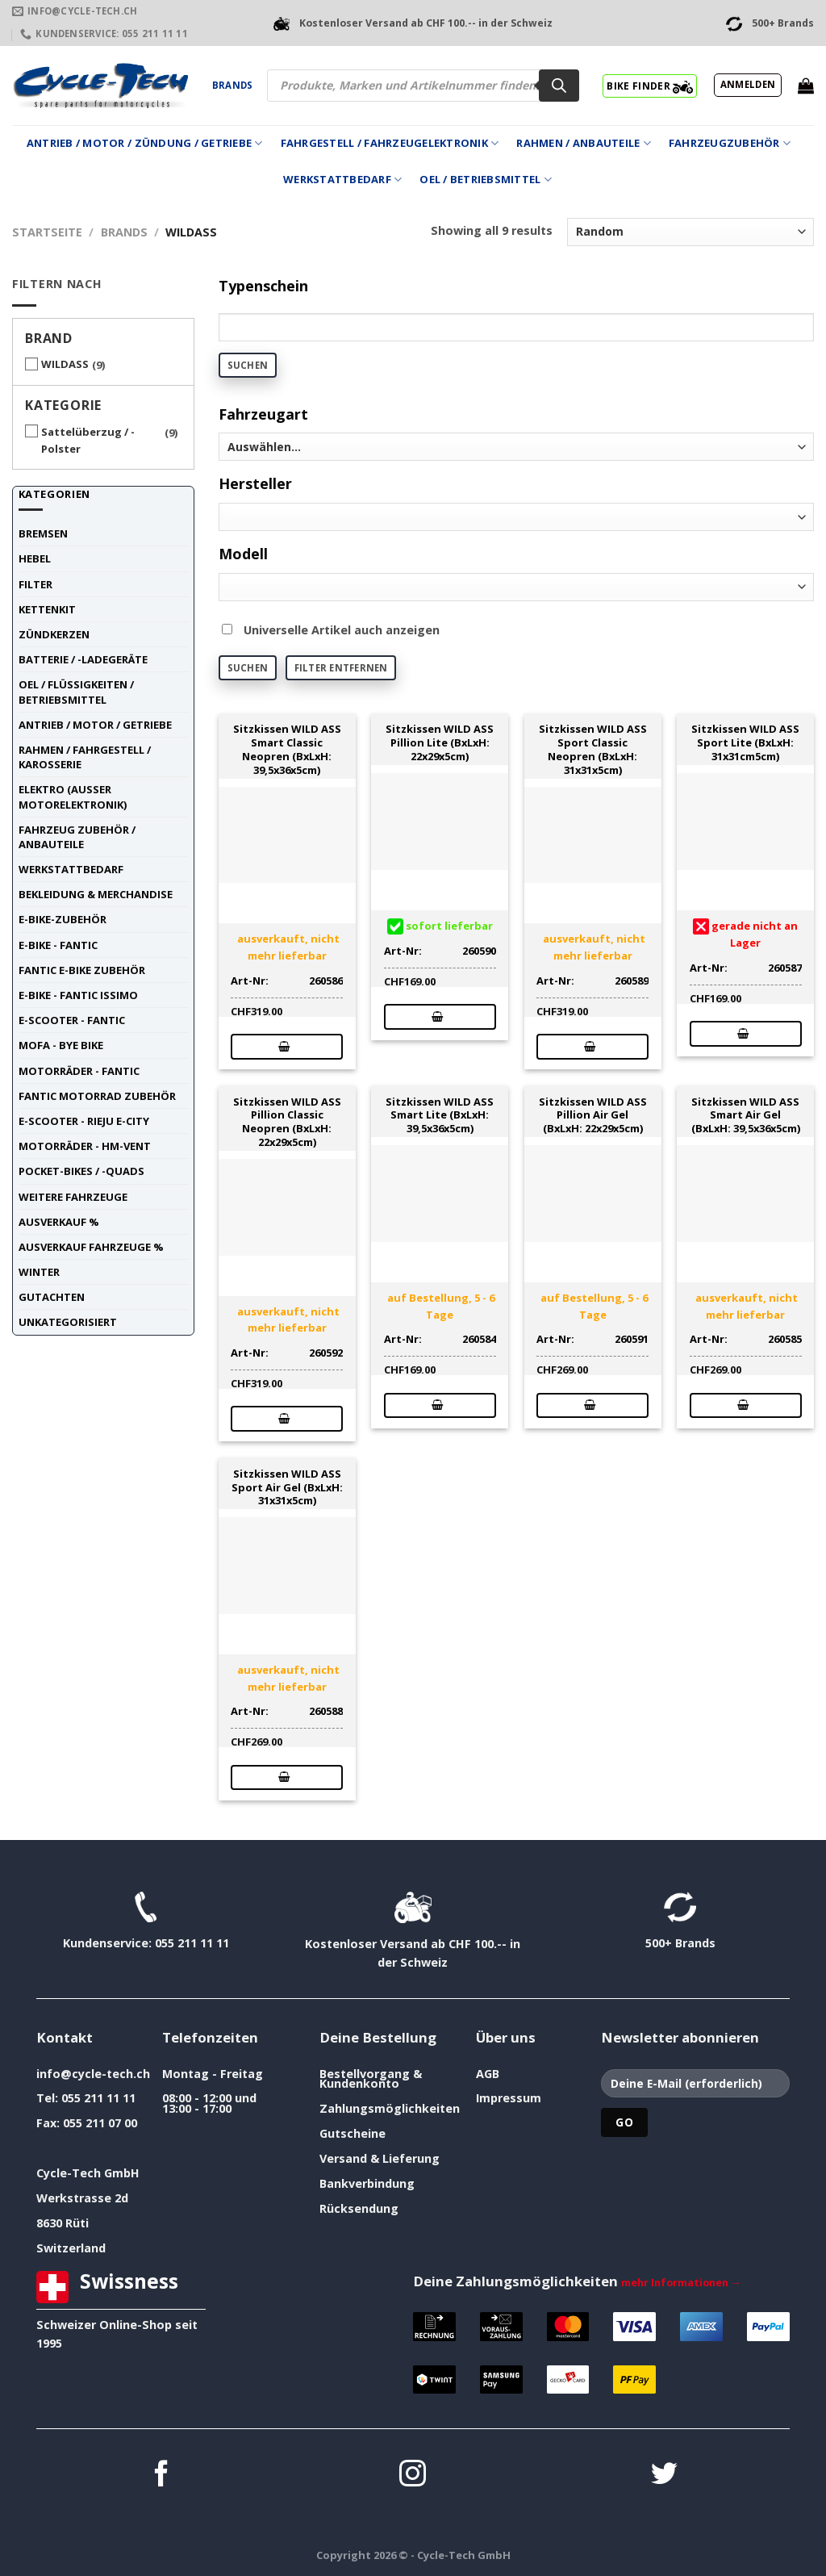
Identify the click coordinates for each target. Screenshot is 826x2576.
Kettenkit (47, 609)
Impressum (508, 2098)
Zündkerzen (54, 634)
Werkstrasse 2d (82, 2198)
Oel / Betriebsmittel (485, 179)
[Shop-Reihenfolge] (690, 232)
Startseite (47, 232)
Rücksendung (358, 2208)
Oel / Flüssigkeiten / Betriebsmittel (76, 691)
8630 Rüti (62, 2223)
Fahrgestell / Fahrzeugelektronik (390, 143)
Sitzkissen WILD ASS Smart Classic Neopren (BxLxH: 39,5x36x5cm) (287, 749)
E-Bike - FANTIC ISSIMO (78, 995)
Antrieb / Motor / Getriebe (95, 724)
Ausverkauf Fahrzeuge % (91, 1247)
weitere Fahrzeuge (73, 1197)
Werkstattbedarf (342, 179)
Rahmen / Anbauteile (583, 143)
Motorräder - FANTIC (79, 1071)
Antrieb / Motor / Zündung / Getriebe (145, 143)
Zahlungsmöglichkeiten (389, 2108)
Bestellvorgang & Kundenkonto (370, 2078)
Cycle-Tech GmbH (88, 2173)
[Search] (559, 85)
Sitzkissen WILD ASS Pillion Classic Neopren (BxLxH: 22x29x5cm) (287, 1122)
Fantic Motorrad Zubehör (97, 1096)
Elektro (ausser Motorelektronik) (73, 796)
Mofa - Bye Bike (61, 1045)
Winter (39, 1272)
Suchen (247, 365)
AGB (487, 2073)
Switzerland (71, 2248)
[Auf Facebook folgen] (161, 2475)
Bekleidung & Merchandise (96, 894)
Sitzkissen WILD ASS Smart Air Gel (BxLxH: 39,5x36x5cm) (745, 1115)
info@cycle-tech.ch (93, 2073)
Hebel (35, 558)
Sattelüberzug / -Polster (88, 440)
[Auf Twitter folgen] (664, 2475)
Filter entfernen (341, 668)
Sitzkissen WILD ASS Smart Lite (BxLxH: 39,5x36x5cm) (440, 1115)
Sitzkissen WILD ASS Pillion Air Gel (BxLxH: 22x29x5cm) (593, 1115)
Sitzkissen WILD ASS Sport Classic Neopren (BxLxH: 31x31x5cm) (593, 749)
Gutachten (52, 1297)
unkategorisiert (68, 1322)
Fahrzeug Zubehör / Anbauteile (77, 836)
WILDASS (65, 364)
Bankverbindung (367, 2183)
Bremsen (43, 533)
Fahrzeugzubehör (730, 143)
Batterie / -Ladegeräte (83, 659)
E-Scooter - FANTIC (72, 1020)
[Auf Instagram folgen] (412, 2475)
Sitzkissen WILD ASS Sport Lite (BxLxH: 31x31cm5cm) (745, 742)
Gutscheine (352, 2133)
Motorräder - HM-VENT (85, 1146)
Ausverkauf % (59, 1222)
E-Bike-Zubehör (62, 919)
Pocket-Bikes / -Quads (81, 1171)
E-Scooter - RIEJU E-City (84, 1121)
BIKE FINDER (650, 85)
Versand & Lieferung (379, 2158)
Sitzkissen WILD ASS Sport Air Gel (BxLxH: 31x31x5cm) (287, 1487)
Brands (232, 85)
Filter (35, 584)
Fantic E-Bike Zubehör (82, 970)
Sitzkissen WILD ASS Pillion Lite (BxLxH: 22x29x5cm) (440, 742)
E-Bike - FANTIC (58, 945)
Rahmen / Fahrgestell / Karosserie (85, 757)
